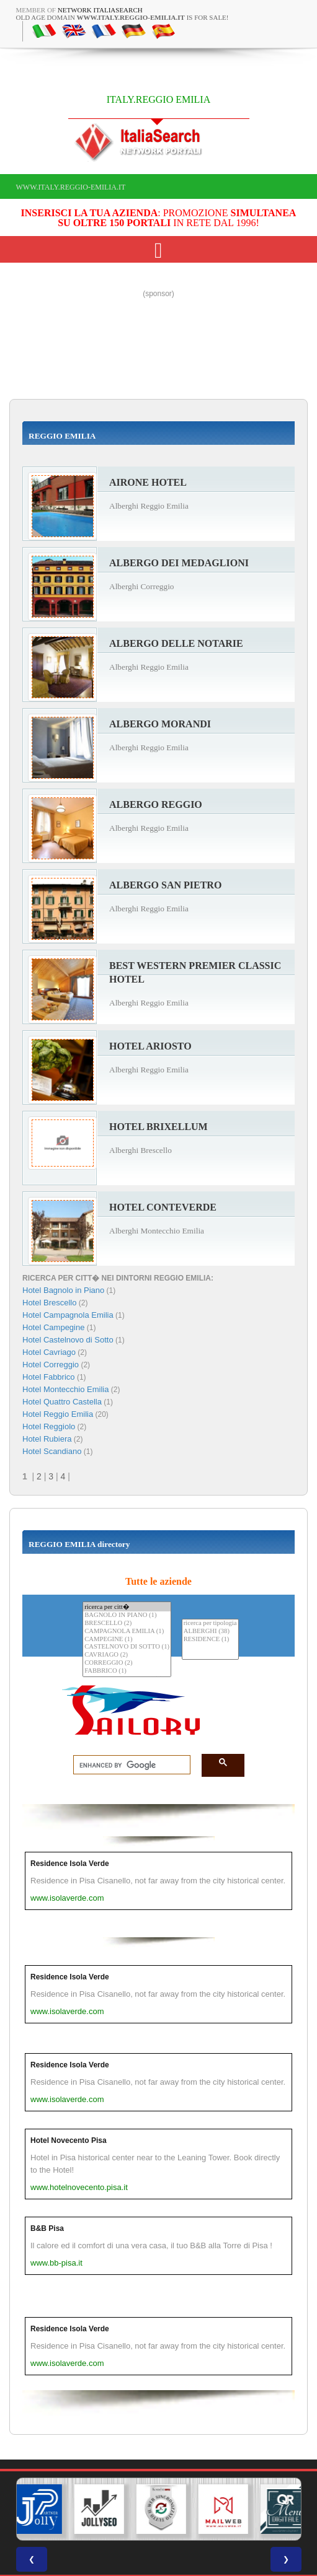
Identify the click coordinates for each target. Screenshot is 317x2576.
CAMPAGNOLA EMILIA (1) (127, 1632)
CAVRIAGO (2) (127, 1655)
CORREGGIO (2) (127, 1663)
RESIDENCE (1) (210, 1640)
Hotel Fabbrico (48, 1377)
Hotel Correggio (50, 1364)
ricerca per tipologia (210, 1623)
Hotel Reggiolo (48, 1426)
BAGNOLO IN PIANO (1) (127, 1615)
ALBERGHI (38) (210, 1632)
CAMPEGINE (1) (127, 1640)
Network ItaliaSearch (100, 10)
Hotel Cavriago (49, 1352)
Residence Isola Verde (69, 1863)
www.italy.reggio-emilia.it (71, 187)
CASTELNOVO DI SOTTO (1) (127, 1647)
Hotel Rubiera (47, 1439)
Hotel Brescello (49, 1302)
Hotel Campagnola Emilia (68, 1315)
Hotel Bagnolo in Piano (63, 1290)
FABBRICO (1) (127, 1671)
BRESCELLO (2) (127, 1623)
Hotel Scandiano (51, 1451)
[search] (128, 1765)
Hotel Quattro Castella (62, 1401)
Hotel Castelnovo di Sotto (68, 1339)
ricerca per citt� (127, 1606)
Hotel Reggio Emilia (57, 1414)
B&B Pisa (47, 2228)
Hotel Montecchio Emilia (65, 1389)
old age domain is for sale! (122, 17)
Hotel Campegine (53, 1327)
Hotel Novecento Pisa (68, 2140)
